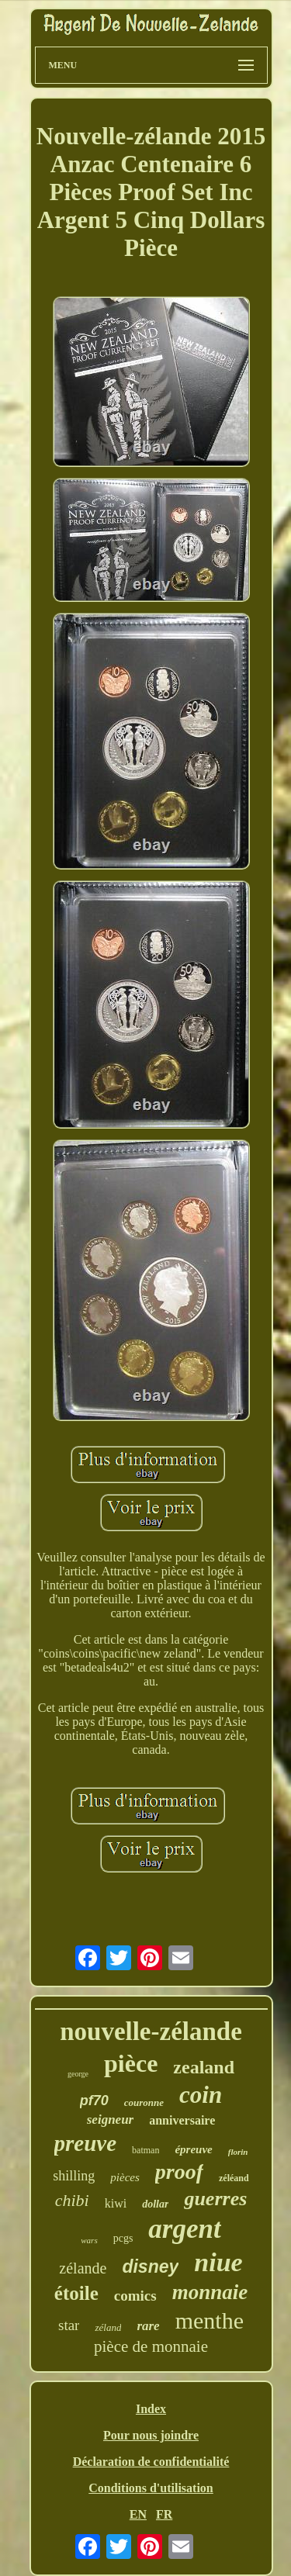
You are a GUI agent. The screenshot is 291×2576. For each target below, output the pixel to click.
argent (184, 2229)
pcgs (123, 2238)
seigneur (110, 2119)
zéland (108, 2327)
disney (150, 2266)
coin (200, 2094)
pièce (131, 2063)
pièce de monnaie (151, 2346)
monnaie (210, 2292)
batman (145, 2150)
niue (218, 2262)
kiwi (115, 2203)
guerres (215, 2198)
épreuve (193, 2149)
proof (179, 2171)
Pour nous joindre (151, 2435)
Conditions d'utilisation (150, 2488)
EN (138, 2514)
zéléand (234, 2178)
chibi (72, 2200)
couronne (144, 2102)
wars (89, 2240)
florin (238, 2151)
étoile (76, 2293)
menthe (209, 2320)
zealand (203, 2067)
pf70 (94, 2100)
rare (148, 2325)
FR (164, 2514)
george (78, 2073)
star (68, 2325)
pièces (124, 2177)
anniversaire (182, 2120)
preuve (85, 2143)
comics (135, 2295)
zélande (82, 2268)
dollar (155, 2204)
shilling (74, 2176)
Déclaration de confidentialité (151, 2461)
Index (151, 2408)
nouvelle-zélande (151, 2031)
